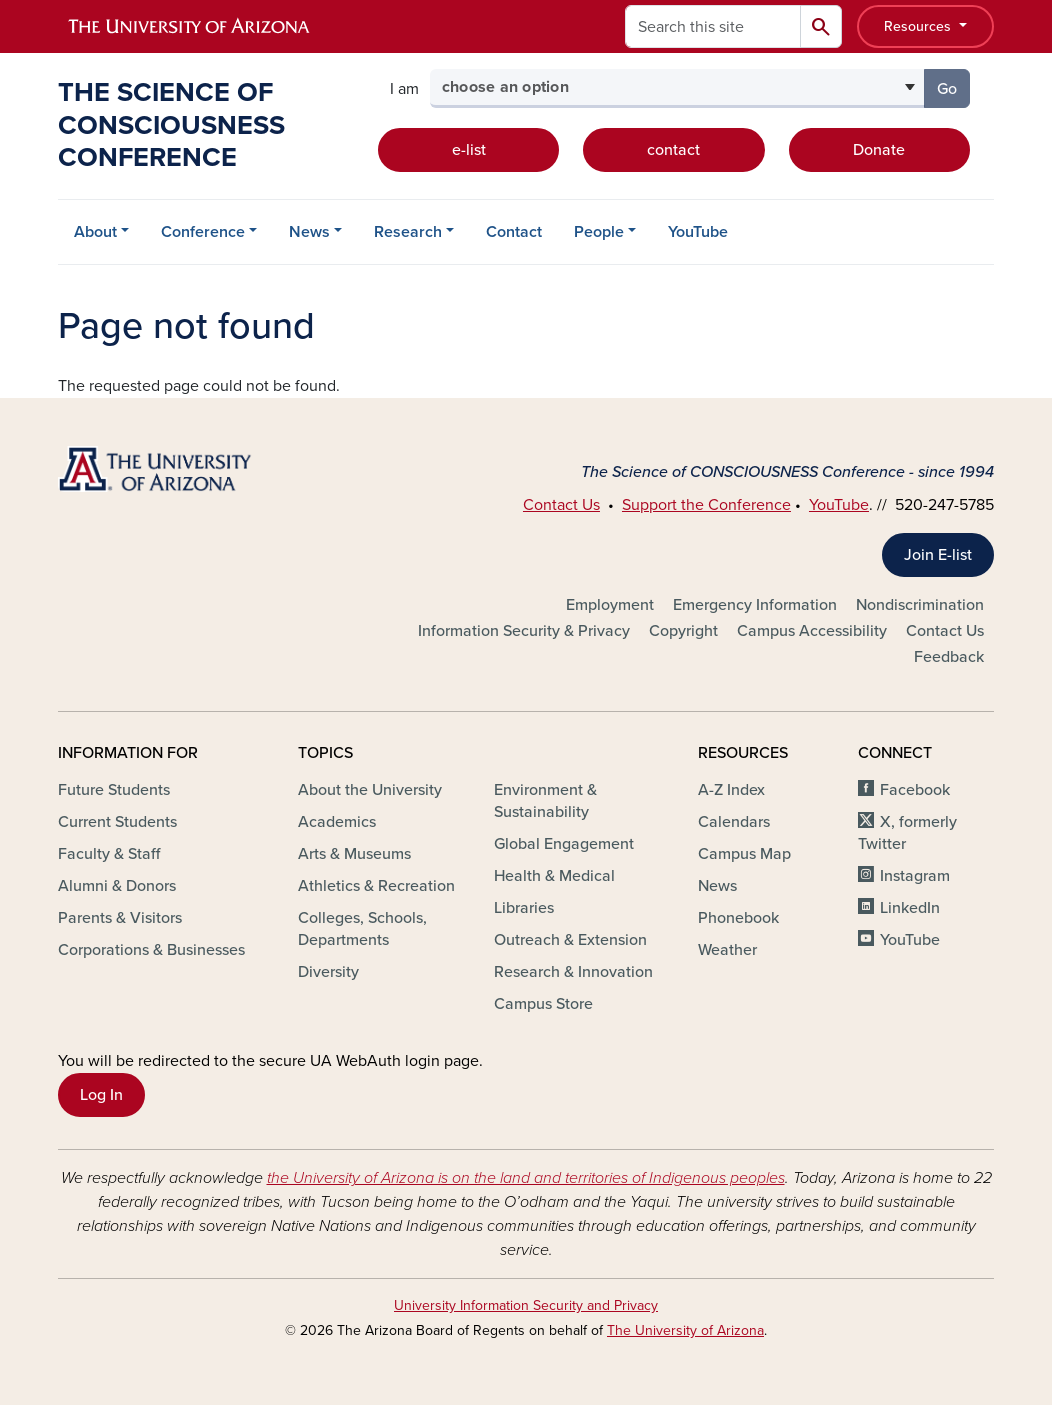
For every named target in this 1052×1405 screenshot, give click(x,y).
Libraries (524, 908)
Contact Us (561, 505)
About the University (370, 790)
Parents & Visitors (120, 918)
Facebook (915, 790)
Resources (919, 26)
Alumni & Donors (117, 886)
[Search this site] (713, 26)
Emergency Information (755, 605)
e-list (469, 150)
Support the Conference (706, 505)
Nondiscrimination (920, 605)
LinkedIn (910, 908)
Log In (101, 1095)
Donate (879, 150)
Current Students (117, 822)
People (599, 232)
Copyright (683, 631)
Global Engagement (564, 844)
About (95, 232)
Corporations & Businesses (151, 950)
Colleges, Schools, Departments (362, 929)
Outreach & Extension (570, 940)
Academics (337, 822)
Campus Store (543, 1004)
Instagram (915, 876)
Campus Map (744, 854)
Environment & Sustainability (545, 801)
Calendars (734, 822)
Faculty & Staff (109, 854)
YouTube (698, 232)
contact (673, 150)
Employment (610, 605)
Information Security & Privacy (524, 631)
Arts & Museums (354, 854)
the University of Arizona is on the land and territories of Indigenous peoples (526, 1178)
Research (408, 232)
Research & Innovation (573, 972)
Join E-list (938, 555)
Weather (727, 950)
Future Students (114, 790)
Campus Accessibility (812, 631)
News (309, 232)
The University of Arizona (685, 1330)
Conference (203, 232)
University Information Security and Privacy (526, 1305)
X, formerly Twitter (907, 833)
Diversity (328, 972)
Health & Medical (554, 876)
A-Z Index (731, 790)
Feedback (949, 657)
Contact (514, 232)
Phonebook (738, 918)
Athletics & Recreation (376, 886)
